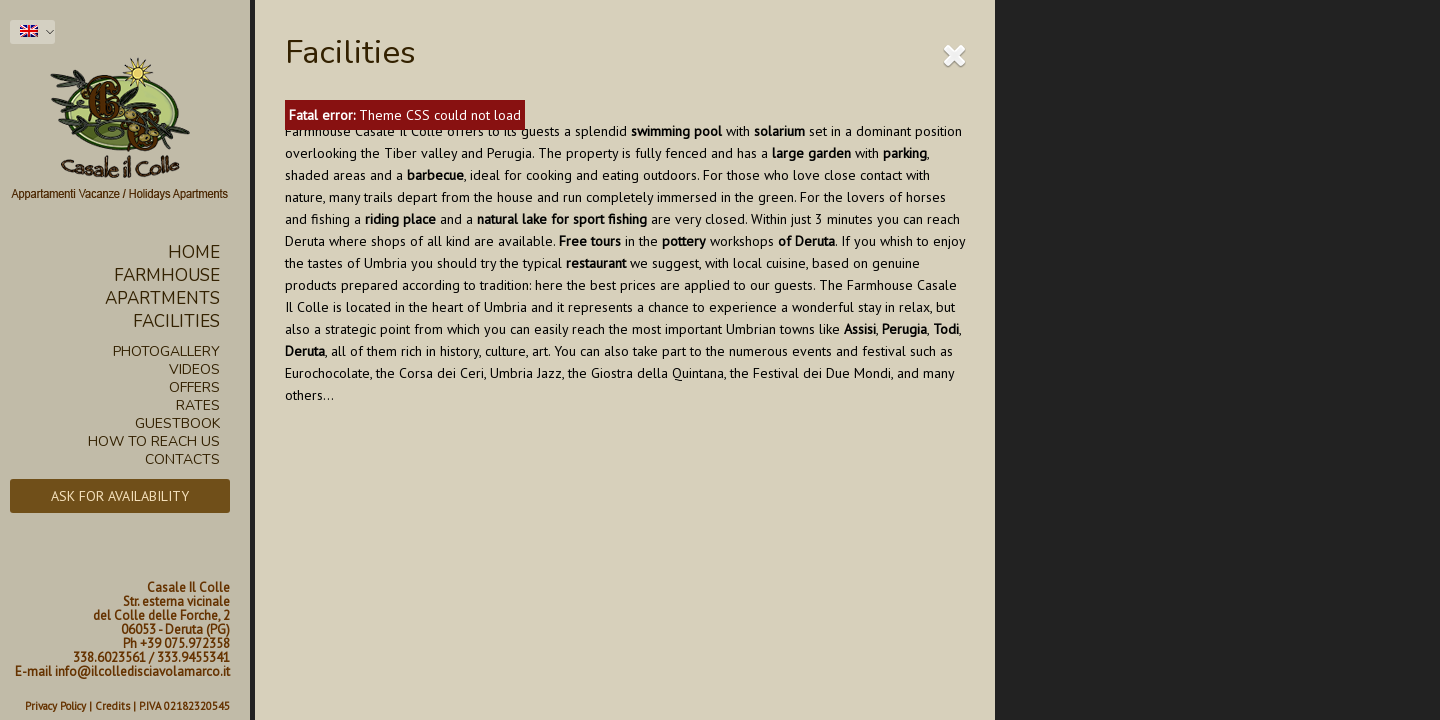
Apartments (162, 298)
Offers (194, 388)
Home (194, 252)
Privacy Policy (55, 706)
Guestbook (177, 424)
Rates (198, 406)
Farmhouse (167, 275)
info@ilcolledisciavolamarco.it (142, 671)
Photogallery (166, 352)
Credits (112, 706)
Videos (194, 370)
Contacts (182, 460)
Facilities (176, 321)
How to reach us (154, 442)
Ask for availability (120, 496)
